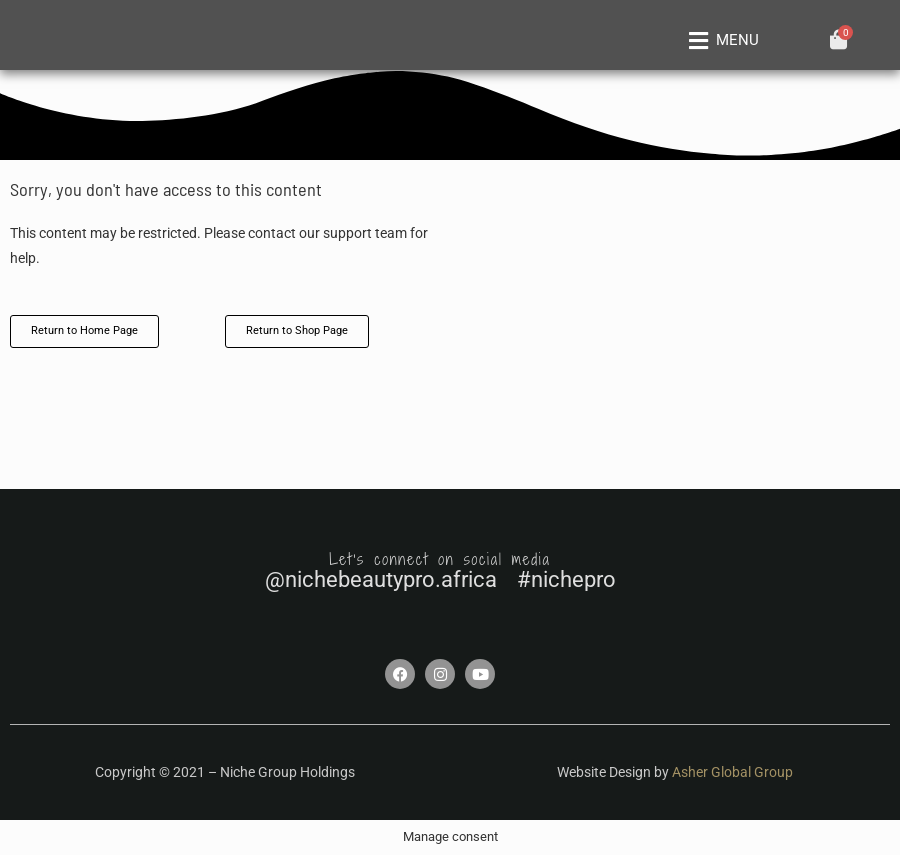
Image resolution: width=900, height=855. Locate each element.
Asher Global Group (732, 772)
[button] (720, 41)
